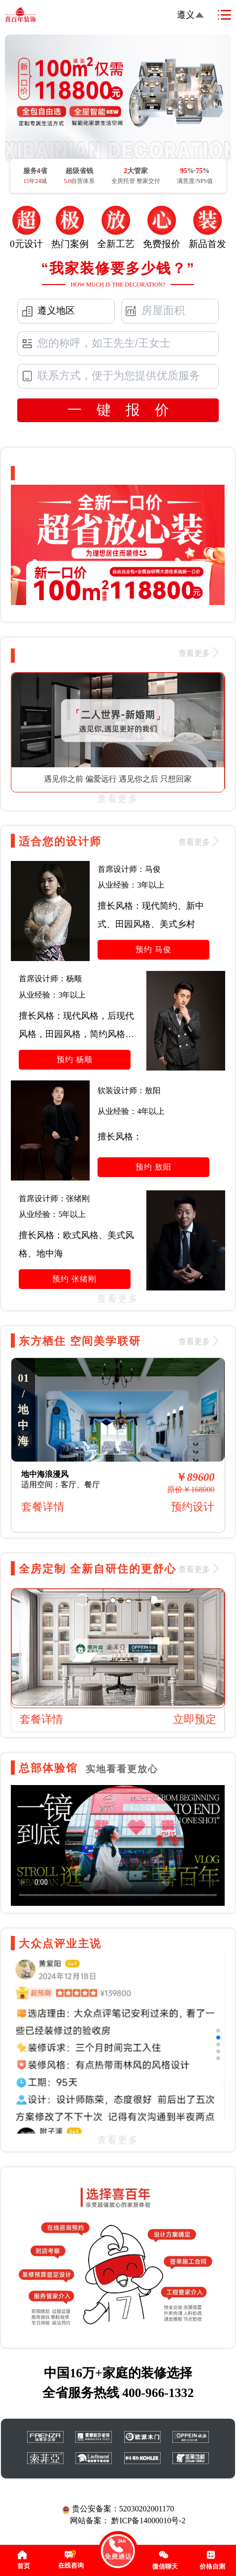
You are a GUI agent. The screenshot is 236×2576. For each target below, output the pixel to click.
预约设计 (192, 1507)
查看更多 (117, 798)
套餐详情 (43, 1507)
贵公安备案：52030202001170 (118, 2508)
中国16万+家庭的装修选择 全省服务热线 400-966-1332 (118, 2383)
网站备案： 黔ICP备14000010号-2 (127, 2520)
